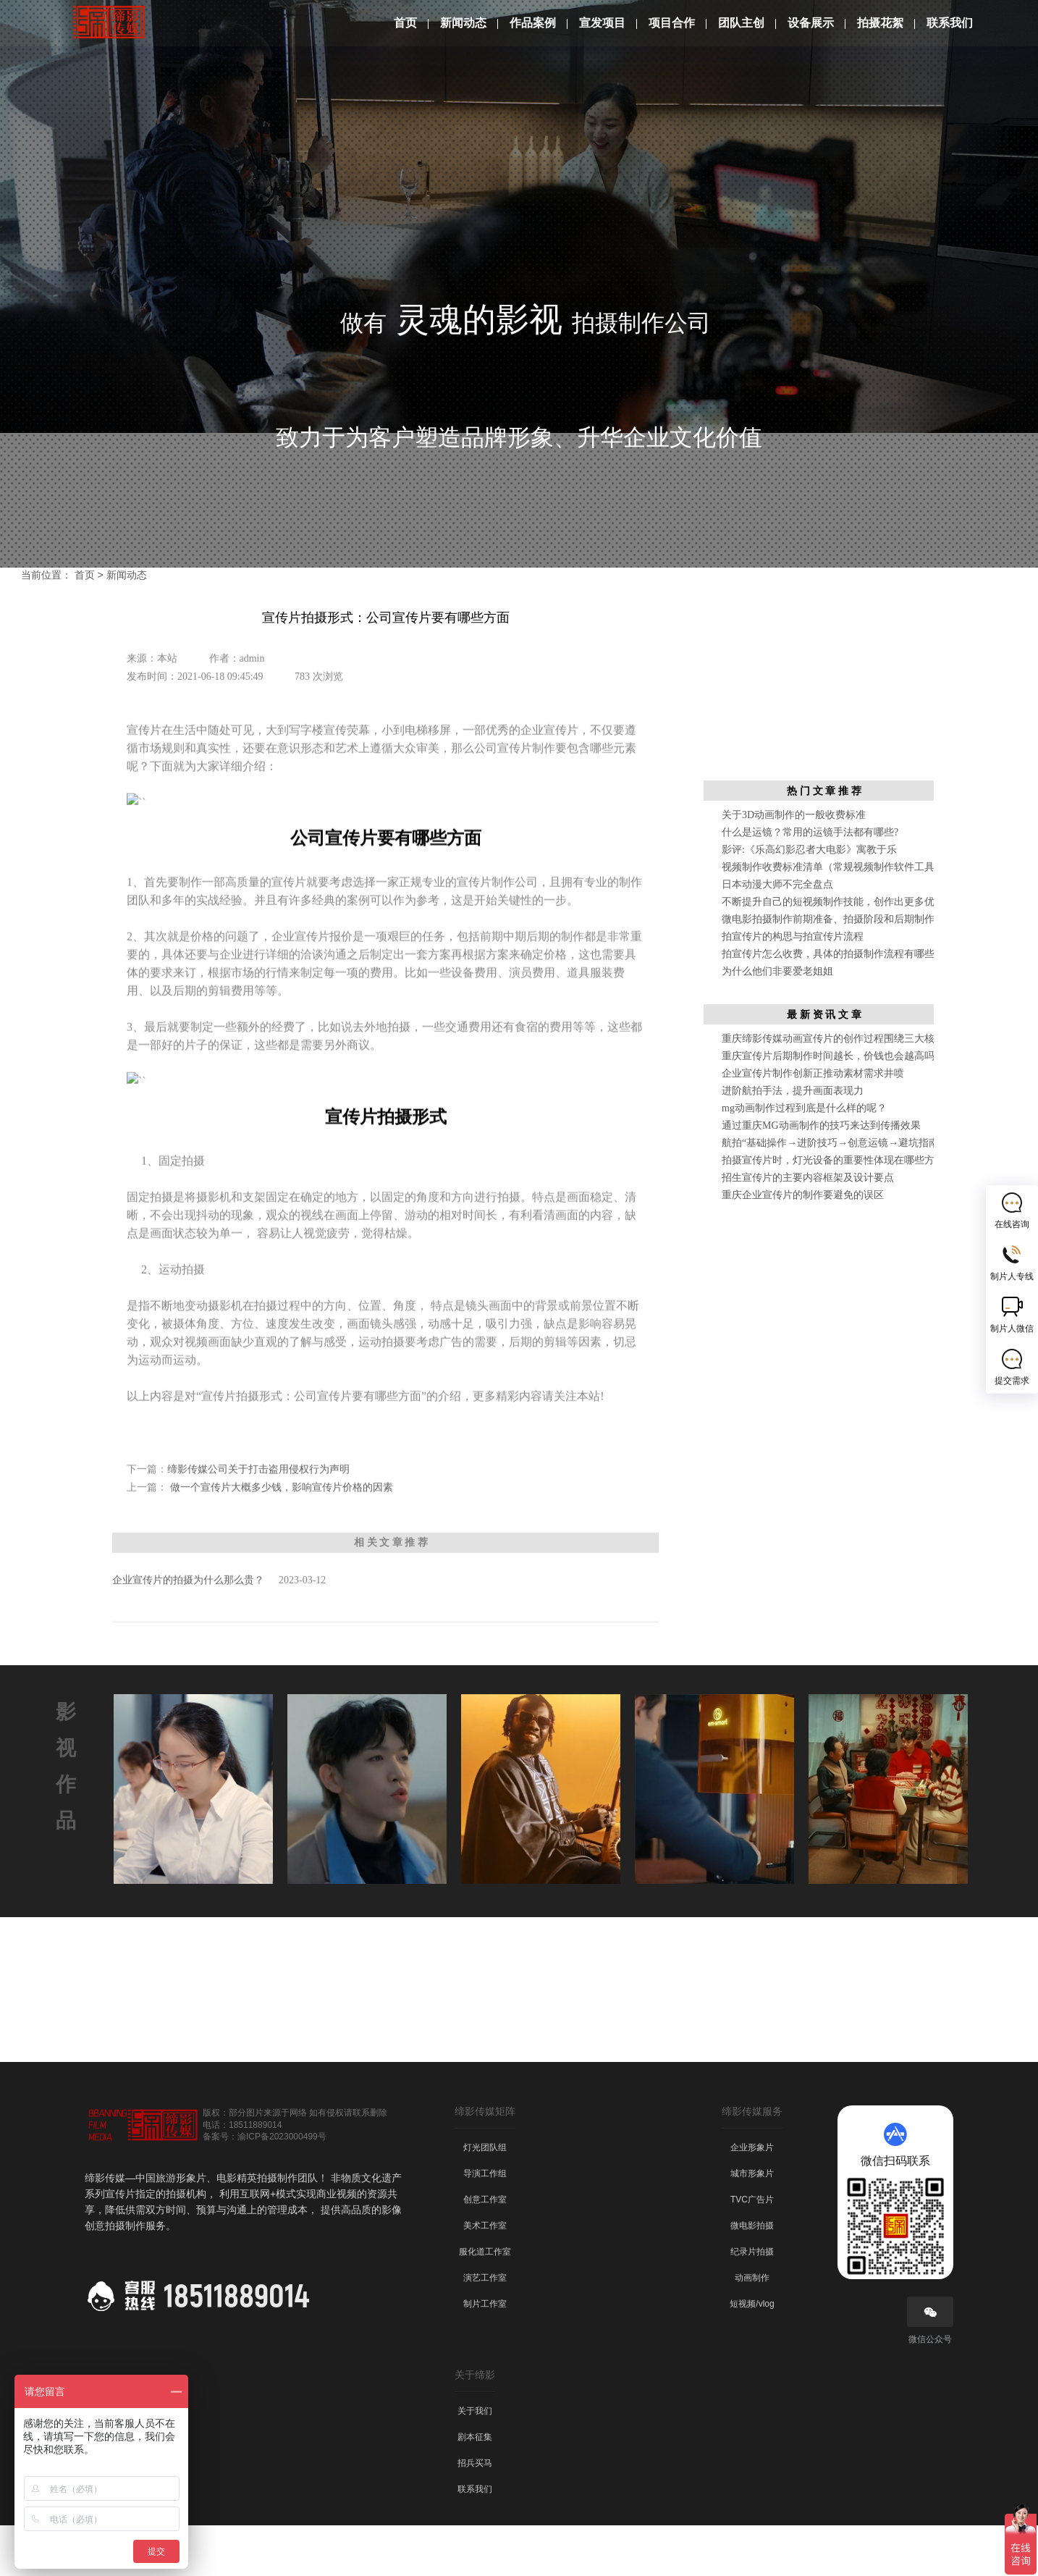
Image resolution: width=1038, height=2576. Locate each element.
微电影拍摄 (752, 2276)
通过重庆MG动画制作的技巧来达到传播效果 (821, 1176)
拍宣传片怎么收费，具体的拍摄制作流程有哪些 (828, 1004)
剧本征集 (474, 2487)
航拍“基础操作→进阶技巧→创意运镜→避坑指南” (832, 1193)
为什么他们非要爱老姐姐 (777, 1021)
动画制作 (752, 2328)
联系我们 (950, 23)
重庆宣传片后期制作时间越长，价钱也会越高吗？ (833, 1106)
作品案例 (533, 23)
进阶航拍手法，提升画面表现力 (793, 1141)
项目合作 (672, 23)
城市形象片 (752, 2224)
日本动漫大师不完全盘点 (777, 935)
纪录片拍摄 (752, 2302)
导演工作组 (485, 2224)
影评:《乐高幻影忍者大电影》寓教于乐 (809, 900)
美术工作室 (485, 2276)
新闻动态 (463, 23)
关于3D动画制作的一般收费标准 (794, 865)
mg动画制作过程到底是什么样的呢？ (804, 1158)
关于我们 (474, 2461)
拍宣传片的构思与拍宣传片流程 (793, 987)
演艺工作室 (485, 2328)
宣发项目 (602, 23)
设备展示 (811, 23)
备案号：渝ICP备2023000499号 (264, 2187)
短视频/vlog (752, 2354)
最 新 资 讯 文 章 (824, 1065)
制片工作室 (485, 2354)
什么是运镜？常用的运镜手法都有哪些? (810, 882)
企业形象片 (752, 2198)
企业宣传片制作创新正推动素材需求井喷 (813, 1124)
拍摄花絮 (880, 23)
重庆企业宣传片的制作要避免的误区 (803, 1245)
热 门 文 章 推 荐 (824, 841)
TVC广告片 (752, 2250)
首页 (405, 23)
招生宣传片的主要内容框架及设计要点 (808, 1228)
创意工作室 (485, 2250)
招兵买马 (474, 2513)
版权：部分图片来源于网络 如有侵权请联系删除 (295, 2163)
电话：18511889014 (242, 2176)
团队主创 (741, 23)
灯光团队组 (485, 2198)
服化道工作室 (485, 2302)
